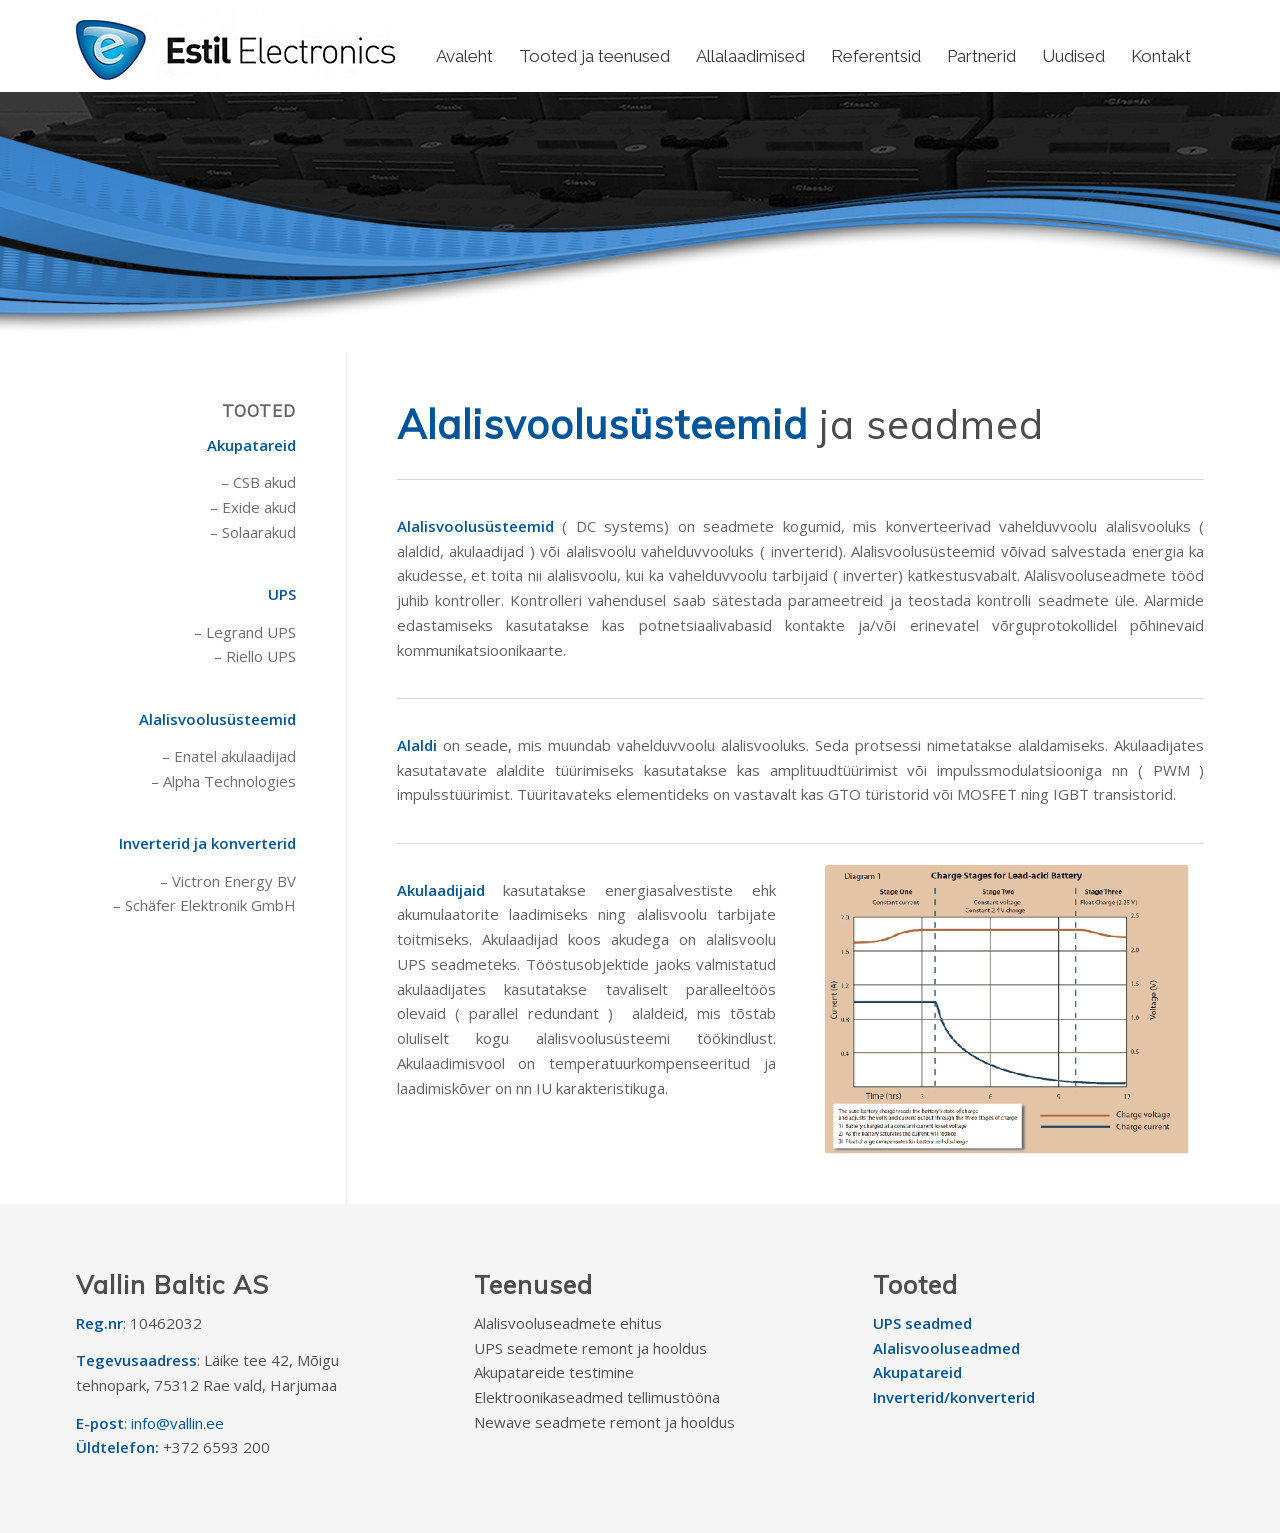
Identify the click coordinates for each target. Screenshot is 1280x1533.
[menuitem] (464, 56)
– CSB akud (258, 482)
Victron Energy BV (234, 881)
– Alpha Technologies (223, 781)
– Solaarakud (253, 532)
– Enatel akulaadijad (229, 756)
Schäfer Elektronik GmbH (210, 905)
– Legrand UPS (245, 632)
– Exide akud (253, 507)
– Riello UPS (255, 656)
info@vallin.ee (177, 1423)
